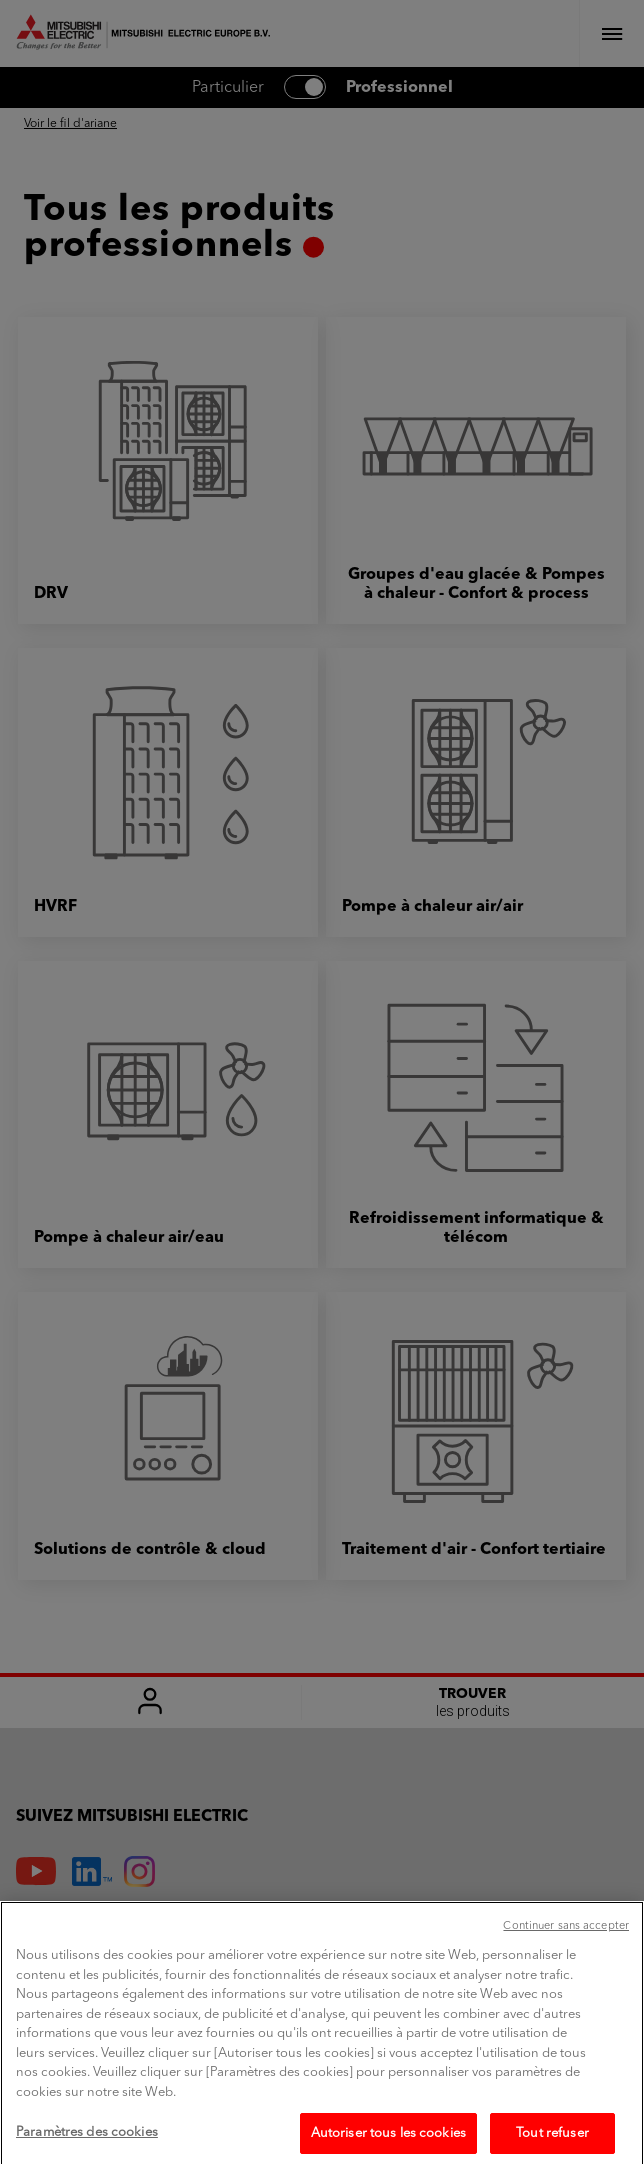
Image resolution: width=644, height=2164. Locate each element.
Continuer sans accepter (566, 1940)
